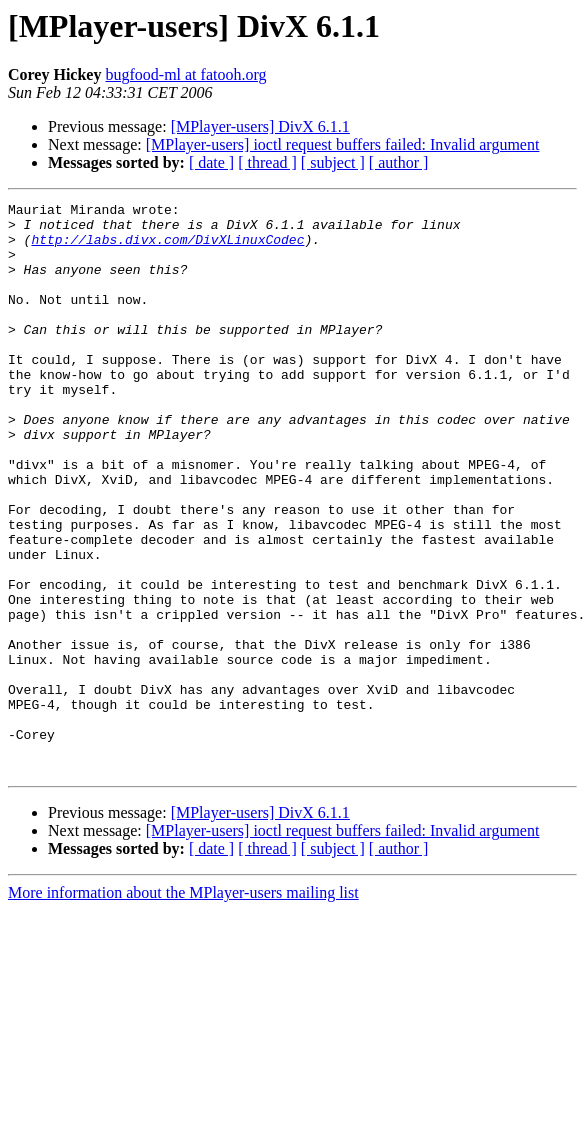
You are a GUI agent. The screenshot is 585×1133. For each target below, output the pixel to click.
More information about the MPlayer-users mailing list (183, 1006)
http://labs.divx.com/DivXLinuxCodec (167, 248)
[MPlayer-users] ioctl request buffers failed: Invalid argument (343, 144)
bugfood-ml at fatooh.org (185, 74)
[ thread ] (267, 162)
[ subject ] (333, 162)
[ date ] (211, 162)
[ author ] (399, 162)
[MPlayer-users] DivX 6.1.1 (260, 126)
